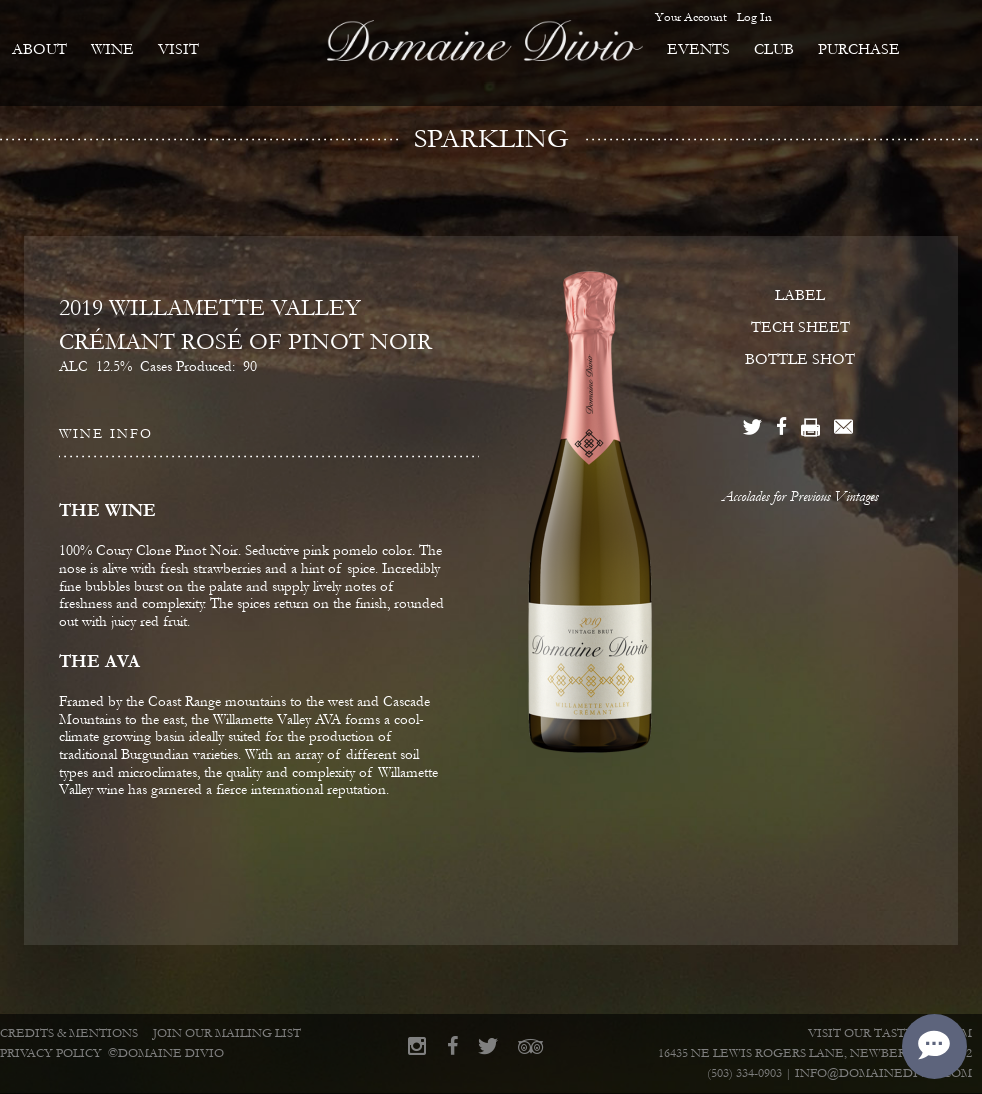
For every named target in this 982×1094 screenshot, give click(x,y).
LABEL (800, 295)
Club (774, 49)
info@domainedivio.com (883, 1073)
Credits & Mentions (69, 1033)
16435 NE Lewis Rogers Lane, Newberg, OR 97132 (815, 1053)
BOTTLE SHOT (800, 359)
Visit (178, 49)
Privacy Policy (51, 1053)
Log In (754, 17)
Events (698, 49)
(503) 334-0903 (744, 1073)
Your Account (691, 17)
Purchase (859, 49)
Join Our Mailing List (227, 1033)
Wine (112, 49)
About (39, 49)
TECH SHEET (800, 327)
